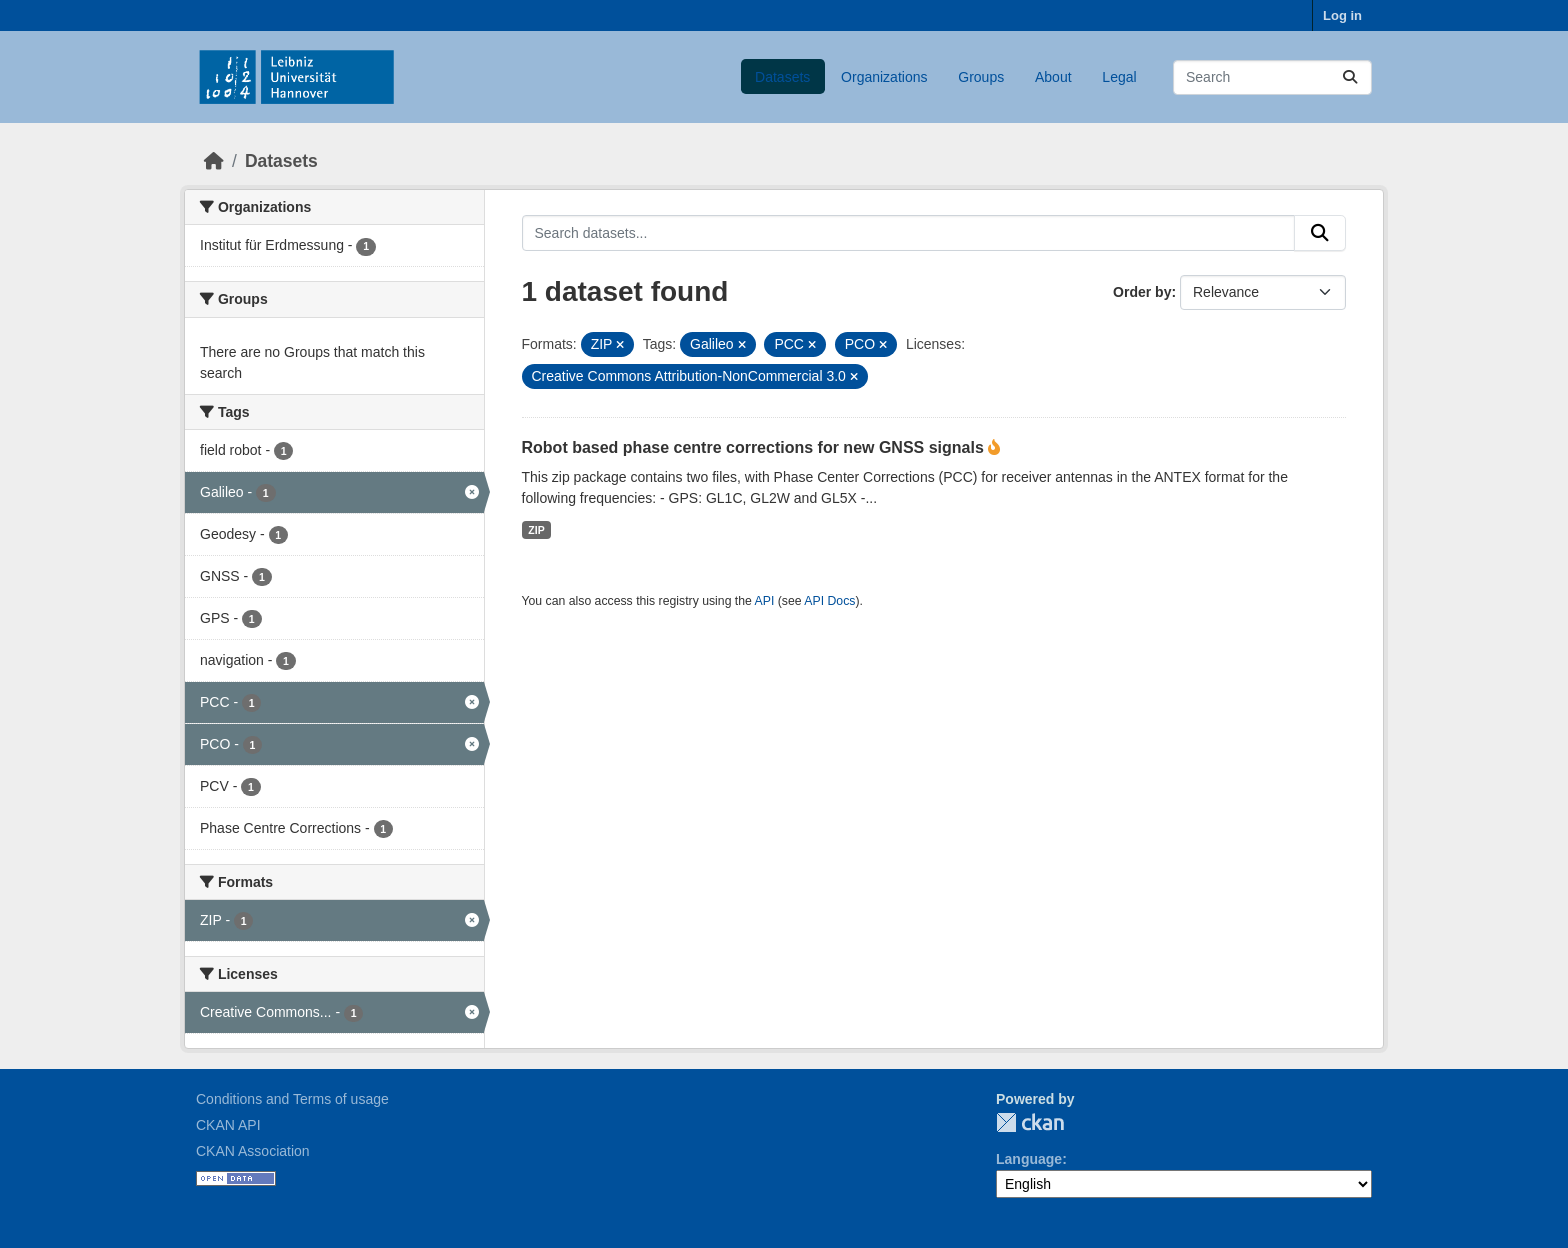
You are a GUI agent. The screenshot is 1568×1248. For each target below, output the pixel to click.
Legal (1119, 77)
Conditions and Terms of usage (292, 1099)
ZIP (536, 530)
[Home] (214, 161)
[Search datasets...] (1272, 77)
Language (1029, 1159)
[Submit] (1350, 77)
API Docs (829, 601)
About (1053, 77)
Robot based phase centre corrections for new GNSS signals (755, 447)
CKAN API (228, 1125)
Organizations (884, 77)
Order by (1142, 292)
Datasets (782, 77)
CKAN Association (253, 1151)
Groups (981, 77)
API (765, 601)
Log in (1342, 15)
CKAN (1030, 1122)
